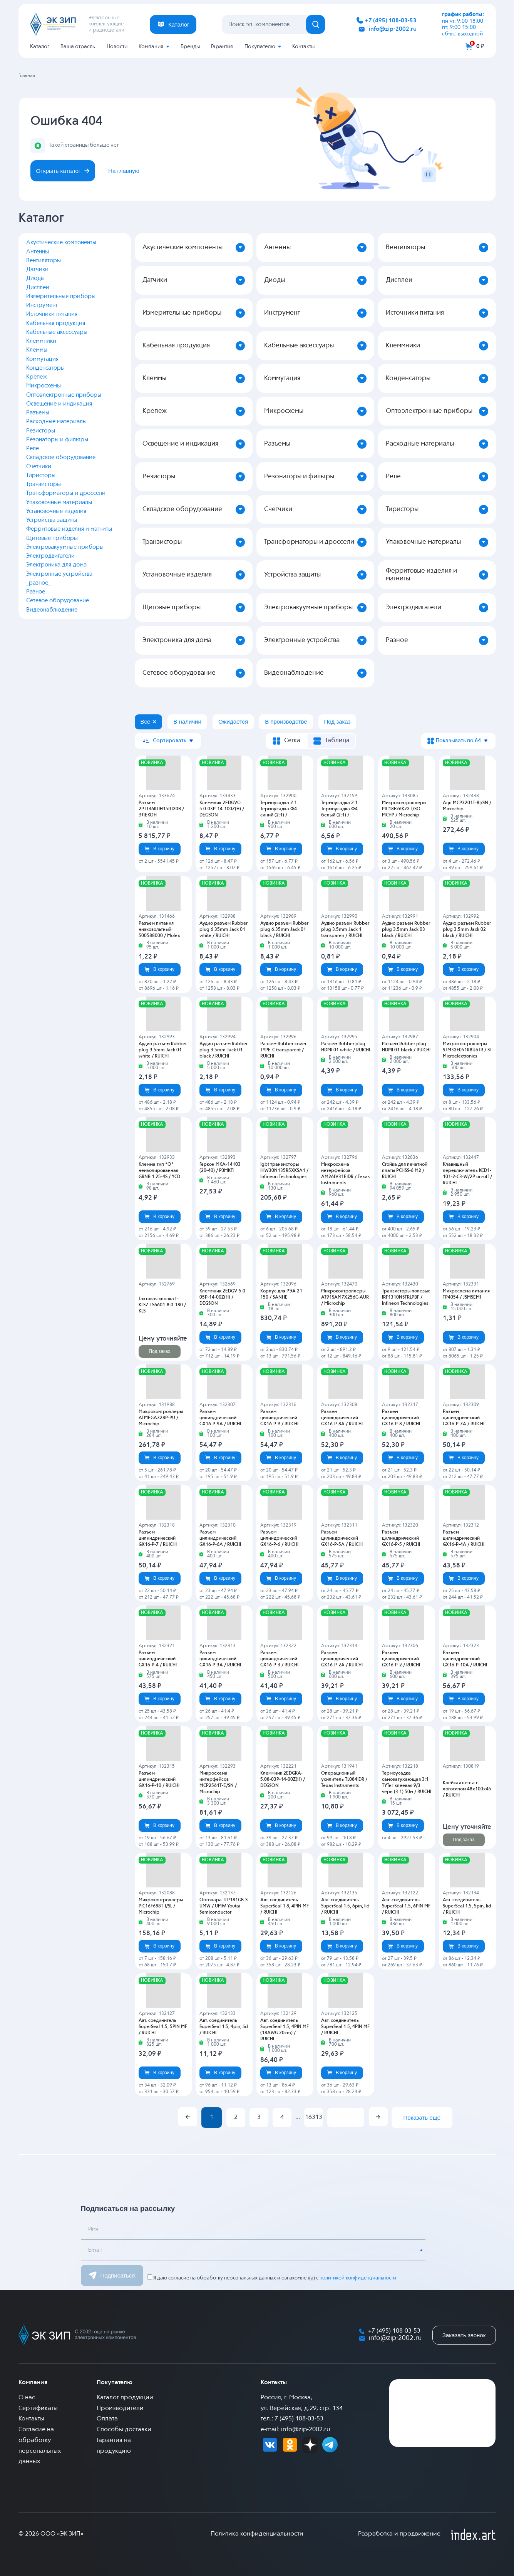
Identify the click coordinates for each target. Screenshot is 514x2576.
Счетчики (38, 466)
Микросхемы (43, 386)
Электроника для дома (56, 565)
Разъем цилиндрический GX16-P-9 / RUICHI (279, 1418)
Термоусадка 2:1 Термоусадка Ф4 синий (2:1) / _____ (280, 809)
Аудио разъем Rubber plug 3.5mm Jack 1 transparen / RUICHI (345, 929)
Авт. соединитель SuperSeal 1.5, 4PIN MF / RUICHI (345, 2026)
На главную (123, 171)
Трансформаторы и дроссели (65, 493)
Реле (32, 448)
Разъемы (37, 413)
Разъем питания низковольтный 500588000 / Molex (159, 929)
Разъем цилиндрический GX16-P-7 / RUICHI (158, 1538)
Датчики (37, 269)
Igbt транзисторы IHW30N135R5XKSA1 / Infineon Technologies (284, 1170)
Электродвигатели (50, 556)
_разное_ (38, 583)
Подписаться (112, 2275)
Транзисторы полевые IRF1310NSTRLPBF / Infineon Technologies (406, 1297)
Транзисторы (43, 484)
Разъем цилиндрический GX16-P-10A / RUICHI (465, 1659)
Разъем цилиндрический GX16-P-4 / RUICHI (158, 1659)
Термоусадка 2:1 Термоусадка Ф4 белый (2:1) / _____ (341, 809)
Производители (120, 2408)
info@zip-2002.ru (393, 29)
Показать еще (421, 2117)
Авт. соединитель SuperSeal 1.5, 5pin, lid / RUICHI (467, 1906)
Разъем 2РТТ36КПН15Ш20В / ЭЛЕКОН (161, 809)
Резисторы (40, 431)
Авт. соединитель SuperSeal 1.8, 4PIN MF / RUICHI (284, 1906)
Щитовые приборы (52, 538)
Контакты (303, 46)
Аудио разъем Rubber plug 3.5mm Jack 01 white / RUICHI (163, 1050)
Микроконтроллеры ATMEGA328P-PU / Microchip (161, 1418)
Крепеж (36, 377)
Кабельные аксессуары (56, 332)
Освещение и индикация (59, 404)
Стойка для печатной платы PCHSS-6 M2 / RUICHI (404, 1170)
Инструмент (42, 305)
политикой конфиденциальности (358, 2278)
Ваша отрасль (77, 46)
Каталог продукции (125, 2398)
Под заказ (159, 1351)
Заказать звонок (464, 2335)
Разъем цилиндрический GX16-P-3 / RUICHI (279, 1659)
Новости (117, 46)
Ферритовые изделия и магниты (69, 529)
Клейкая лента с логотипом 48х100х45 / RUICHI (467, 1789)
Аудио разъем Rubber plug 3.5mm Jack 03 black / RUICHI (406, 929)
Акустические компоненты (61, 242)
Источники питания (51, 314)
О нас (26, 2398)
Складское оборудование (60, 457)
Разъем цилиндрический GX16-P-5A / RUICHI (342, 1538)
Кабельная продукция (55, 323)
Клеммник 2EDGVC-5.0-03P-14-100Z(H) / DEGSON (221, 809)
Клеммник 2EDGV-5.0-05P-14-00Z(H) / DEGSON (223, 1297)
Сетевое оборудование (57, 600)
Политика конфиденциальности (257, 2534)
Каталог (39, 46)
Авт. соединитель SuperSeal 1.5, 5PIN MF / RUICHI (163, 2026)
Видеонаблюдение (51, 610)
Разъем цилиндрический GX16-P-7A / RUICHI (463, 1418)
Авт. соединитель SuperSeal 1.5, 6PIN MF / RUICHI (406, 1906)
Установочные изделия (56, 511)
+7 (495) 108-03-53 (391, 20)
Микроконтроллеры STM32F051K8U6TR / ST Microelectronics (467, 1050)
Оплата (107, 2419)
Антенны (37, 252)
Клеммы (36, 350)
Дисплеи (37, 287)
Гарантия (222, 46)
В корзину (159, 848)
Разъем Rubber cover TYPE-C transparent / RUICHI (283, 1050)
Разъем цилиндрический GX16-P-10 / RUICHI (159, 1779)
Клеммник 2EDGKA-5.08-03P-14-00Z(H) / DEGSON (282, 1779)
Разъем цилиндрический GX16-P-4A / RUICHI (463, 1538)
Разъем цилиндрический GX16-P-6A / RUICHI (220, 1538)
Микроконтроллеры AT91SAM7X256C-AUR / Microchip (345, 1297)
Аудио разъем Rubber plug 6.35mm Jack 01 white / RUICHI (223, 929)
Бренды (190, 46)
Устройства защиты (51, 520)
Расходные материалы (56, 421)
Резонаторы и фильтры (57, 439)
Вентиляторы (43, 260)
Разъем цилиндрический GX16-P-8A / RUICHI (342, 1418)
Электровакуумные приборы (65, 547)
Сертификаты (38, 2408)
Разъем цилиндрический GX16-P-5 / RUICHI (401, 1538)
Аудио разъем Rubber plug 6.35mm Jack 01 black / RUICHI (284, 929)
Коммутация (42, 359)
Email (95, 2250)
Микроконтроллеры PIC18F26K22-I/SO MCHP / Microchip (404, 809)
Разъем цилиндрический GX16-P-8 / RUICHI (401, 1418)
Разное (35, 592)
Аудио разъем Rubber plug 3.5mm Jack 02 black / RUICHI (467, 929)
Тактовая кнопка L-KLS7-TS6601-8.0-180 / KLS (162, 1305)
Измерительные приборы (60, 296)
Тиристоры (40, 475)
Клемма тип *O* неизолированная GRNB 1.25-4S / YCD (159, 1170)
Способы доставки (124, 2430)
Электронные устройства (59, 574)
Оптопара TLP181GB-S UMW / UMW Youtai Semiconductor (223, 1906)
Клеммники (41, 341)
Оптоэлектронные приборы (63, 395)
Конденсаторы (45, 368)
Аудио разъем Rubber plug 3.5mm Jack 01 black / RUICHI (223, 1050)
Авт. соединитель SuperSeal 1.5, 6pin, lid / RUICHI (345, 1906)
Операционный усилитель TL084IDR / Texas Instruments (344, 1779)
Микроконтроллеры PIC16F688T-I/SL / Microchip (161, 1906)
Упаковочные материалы (59, 502)
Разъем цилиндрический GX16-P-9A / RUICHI (220, 1418)
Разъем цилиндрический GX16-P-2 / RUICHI (401, 1659)
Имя (93, 2229)
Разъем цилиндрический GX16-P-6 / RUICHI (279, 1538)
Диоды (35, 278)
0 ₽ (480, 46)
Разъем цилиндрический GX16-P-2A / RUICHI (342, 1659)
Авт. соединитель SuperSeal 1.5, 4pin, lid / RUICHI (223, 2026)
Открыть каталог (62, 171)
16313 (313, 2117)
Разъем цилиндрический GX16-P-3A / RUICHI (220, 1659)
